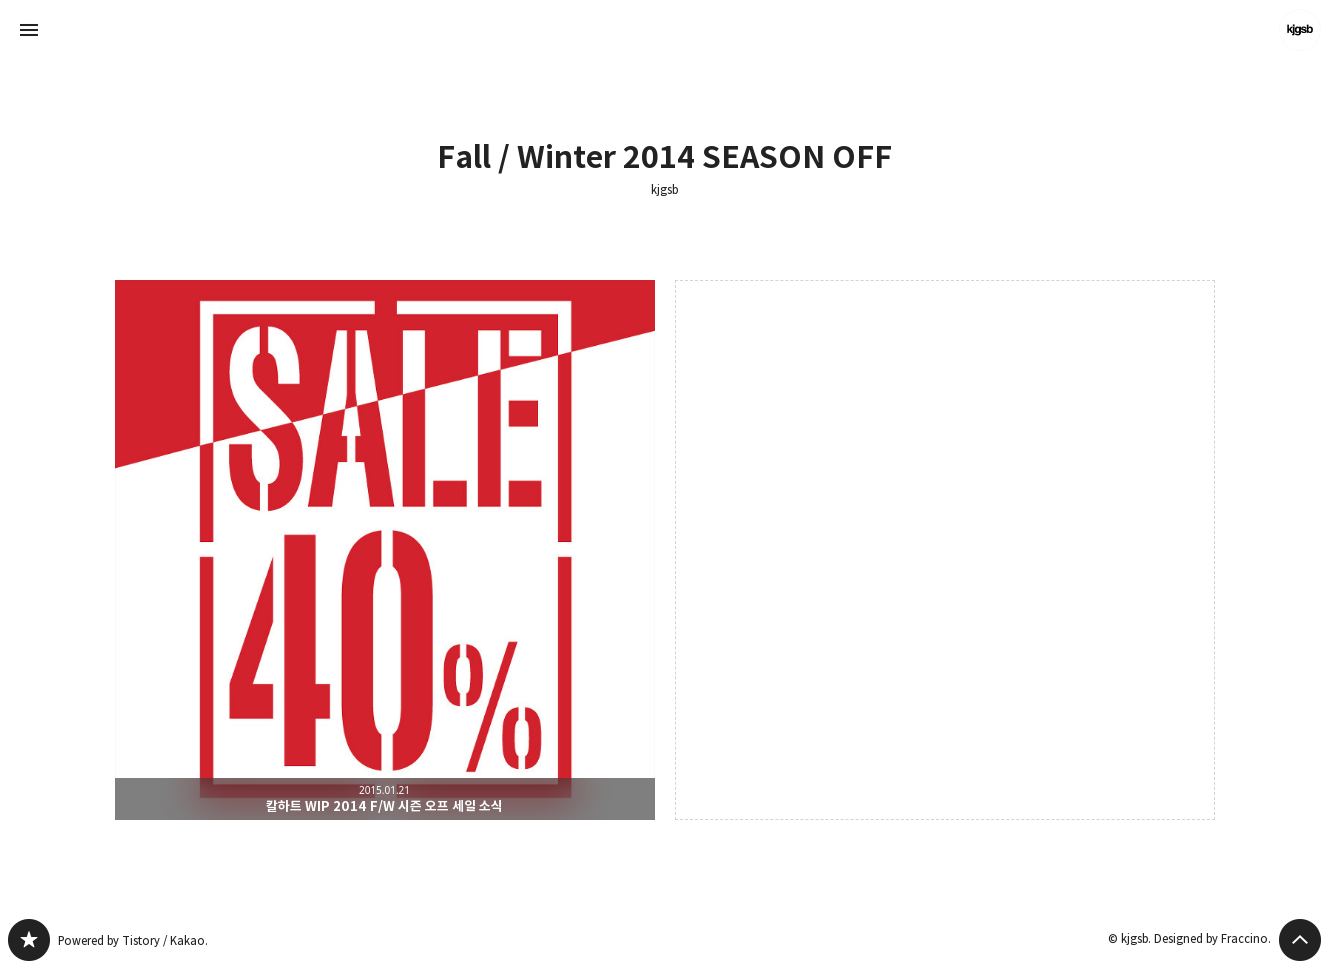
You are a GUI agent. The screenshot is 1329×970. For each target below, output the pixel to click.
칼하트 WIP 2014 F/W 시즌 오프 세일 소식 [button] (385, 550)
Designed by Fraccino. (1212, 938)
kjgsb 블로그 (29, 940)
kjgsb (664, 190)
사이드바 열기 (29, 30)
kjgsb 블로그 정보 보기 (1300, 30)
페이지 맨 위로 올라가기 (1300, 940)
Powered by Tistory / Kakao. (133, 940)
